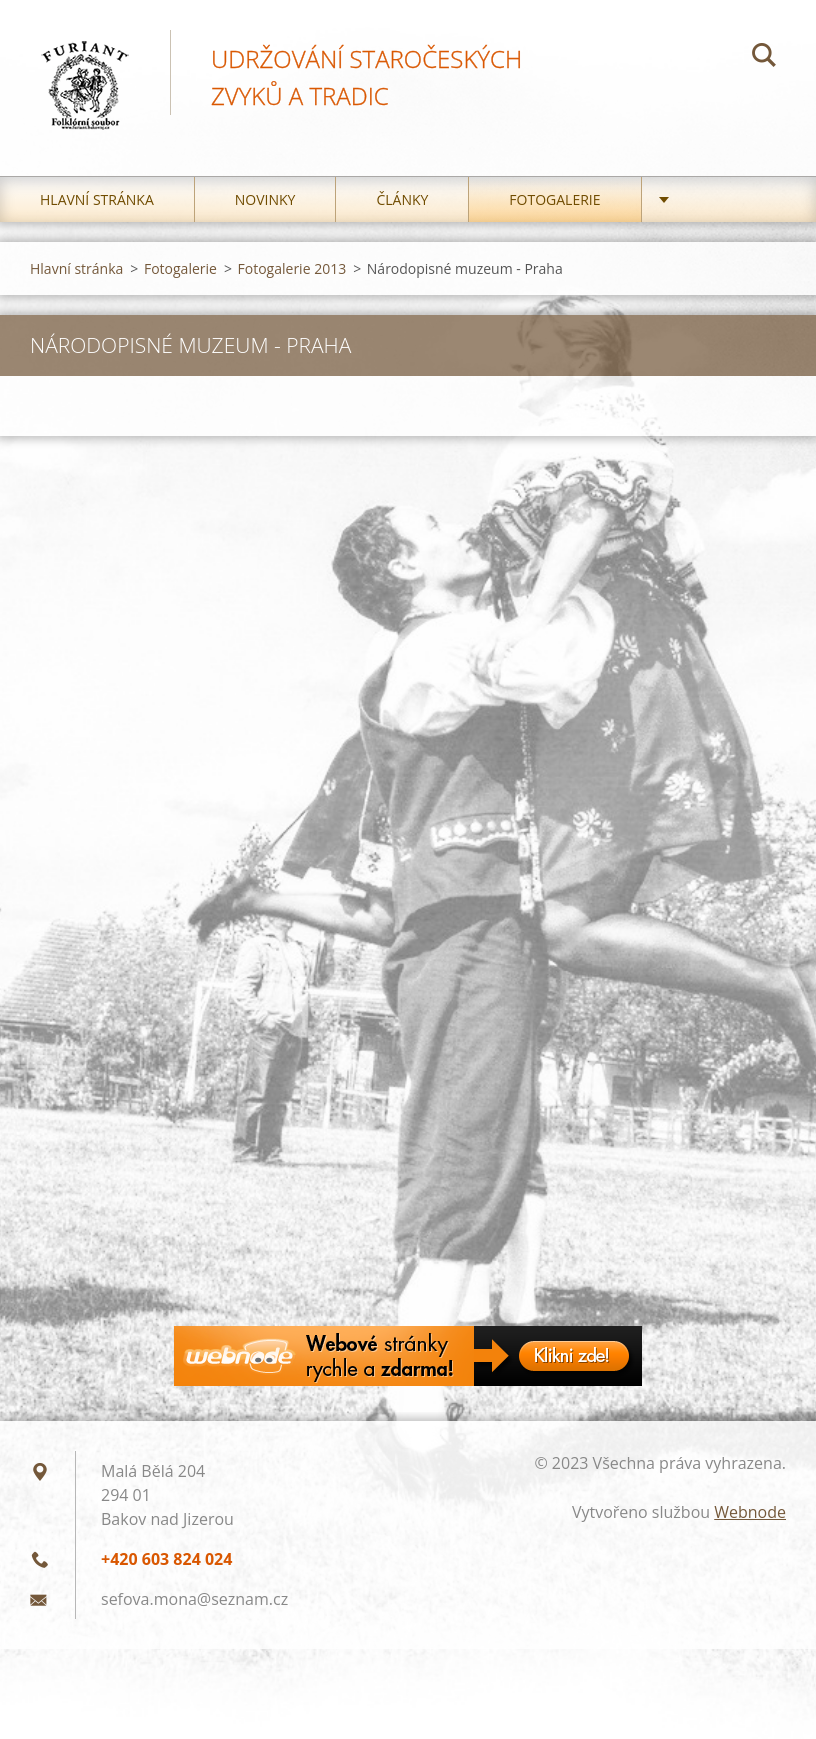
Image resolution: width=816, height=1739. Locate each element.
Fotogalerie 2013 (292, 268)
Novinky (265, 199)
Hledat (764, 58)
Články (402, 199)
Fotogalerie (554, 199)
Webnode (750, 1512)
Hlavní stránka (97, 199)
